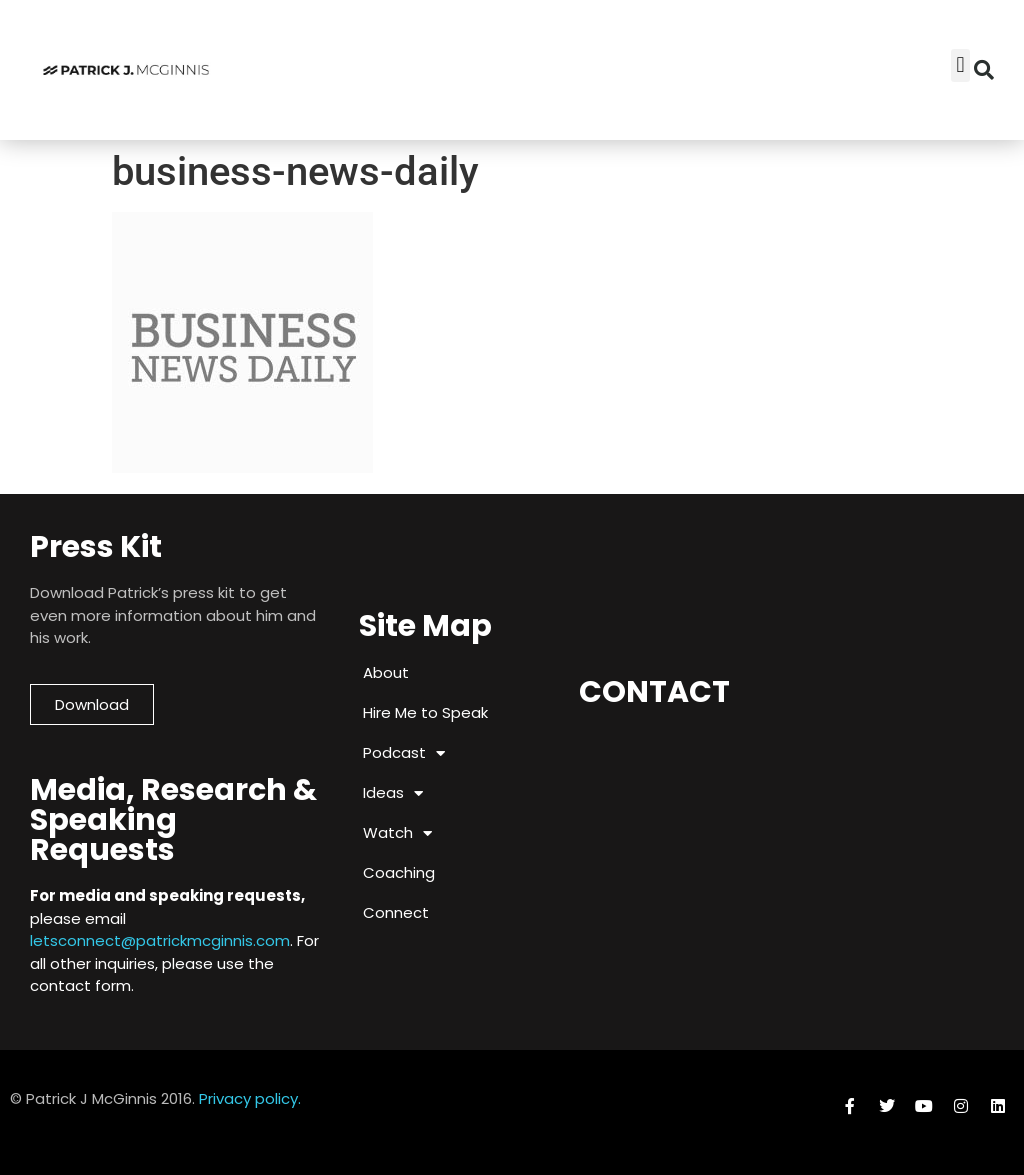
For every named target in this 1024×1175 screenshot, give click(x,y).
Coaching (399, 872)
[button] (984, 70)
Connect (396, 912)
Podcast (404, 753)
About (386, 672)
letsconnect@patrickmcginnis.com (160, 940)
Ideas (393, 793)
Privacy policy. (250, 1098)
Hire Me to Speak (425, 712)
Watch (397, 833)
